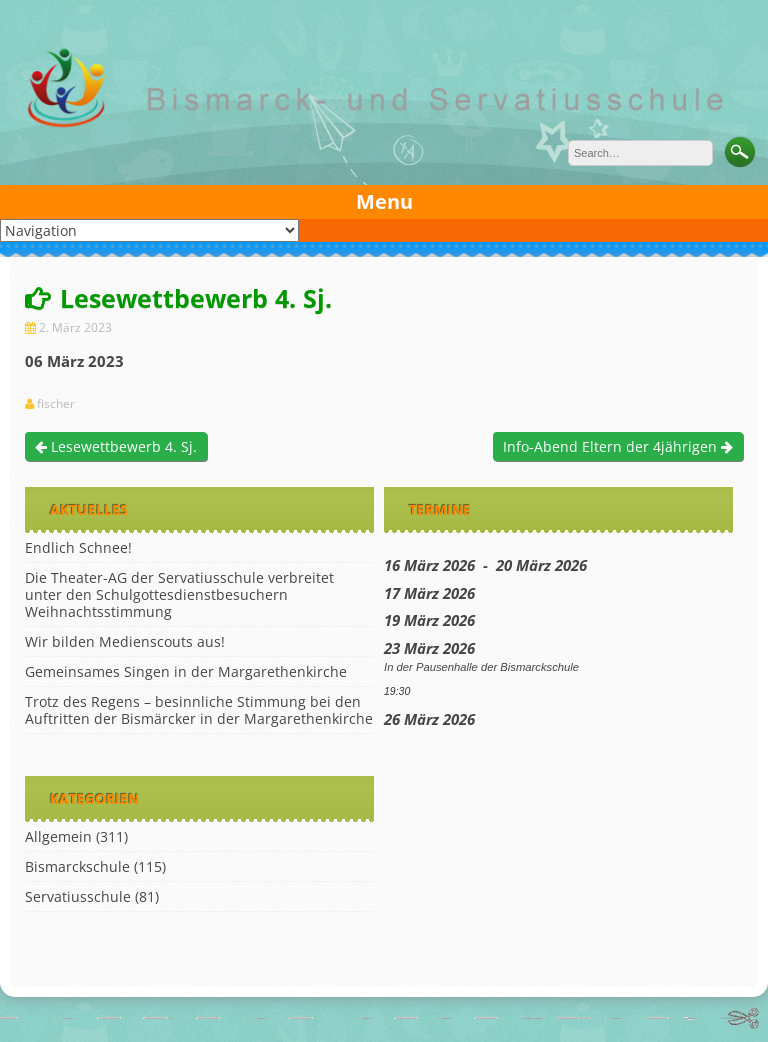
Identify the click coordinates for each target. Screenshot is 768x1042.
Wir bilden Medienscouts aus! (125, 641)
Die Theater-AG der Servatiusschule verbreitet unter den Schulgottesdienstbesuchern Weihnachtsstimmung (179, 594)
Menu (384, 201)
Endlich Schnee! (78, 547)
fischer (56, 404)
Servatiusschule (78, 896)
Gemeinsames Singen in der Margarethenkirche (186, 671)
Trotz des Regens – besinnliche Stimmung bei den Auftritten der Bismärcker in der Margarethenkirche (199, 710)
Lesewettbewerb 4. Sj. (116, 446)
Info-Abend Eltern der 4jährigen (618, 446)
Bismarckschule (77, 866)
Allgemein (58, 836)
